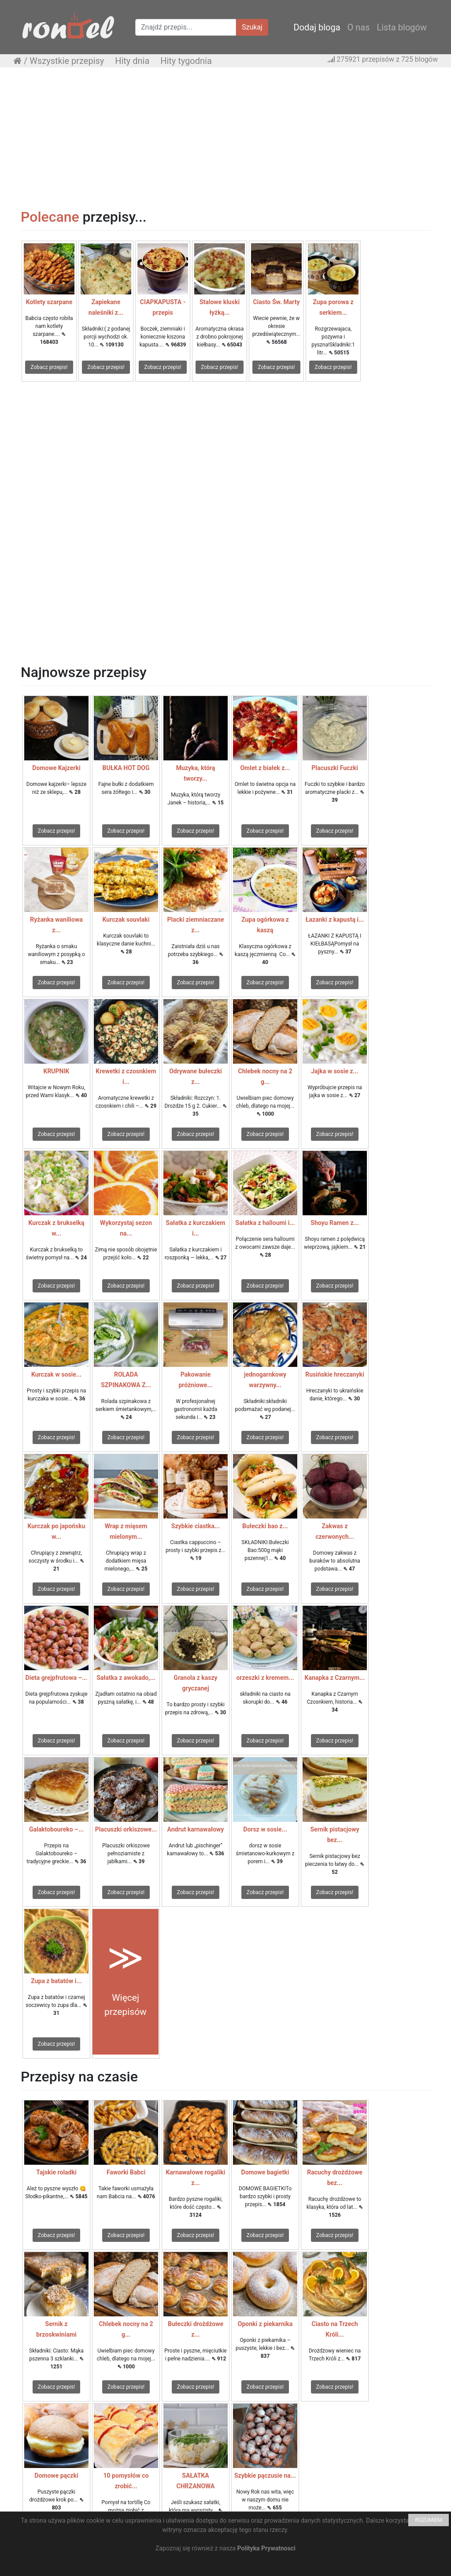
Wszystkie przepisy (67, 61)
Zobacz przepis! (48, 367)
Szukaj (252, 27)
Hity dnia (132, 61)
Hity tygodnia (186, 61)
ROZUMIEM (428, 2520)
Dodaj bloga (316, 27)
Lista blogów (402, 27)
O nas (358, 27)
